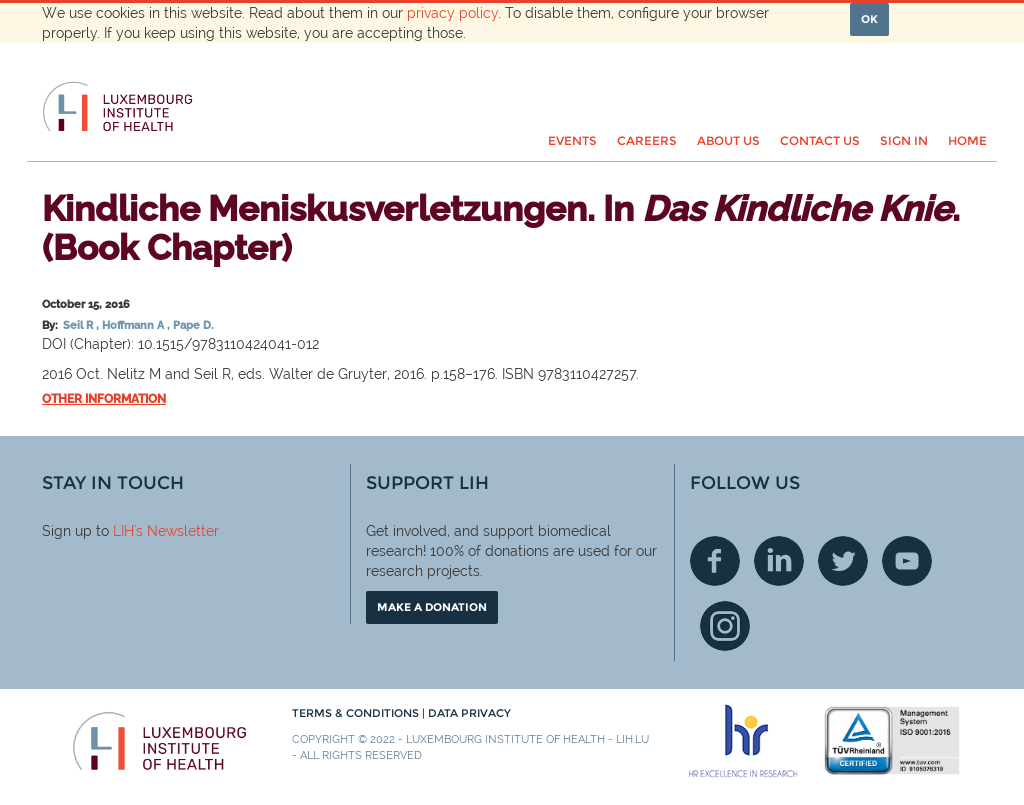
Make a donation (432, 607)
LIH (123, 531)
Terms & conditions (357, 713)
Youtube (907, 561)
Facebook (715, 561)
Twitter (843, 561)
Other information (104, 399)
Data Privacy (469, 713)
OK (869, 19)
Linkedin (779, 561)
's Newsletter (176, 531)
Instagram (725, 626)
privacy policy (452, 13)
